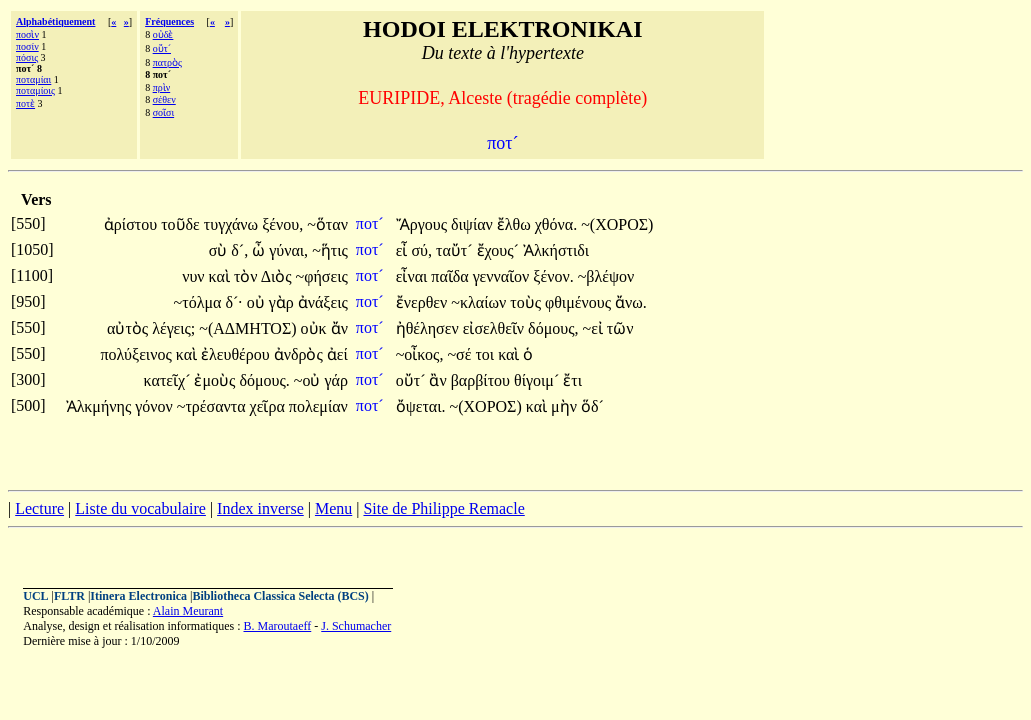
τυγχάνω (233, 224)
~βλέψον (606, 276)
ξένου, (282, 224)
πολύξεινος (138, 354)
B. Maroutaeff (278, 626)
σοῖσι (163, 112)
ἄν (339, 328)
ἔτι (572, 380)
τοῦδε (182, 224)
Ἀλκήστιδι (556, 250)
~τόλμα (200, 302)
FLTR (69, 596)
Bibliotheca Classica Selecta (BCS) (280, 596)
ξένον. (553, 276)
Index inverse (260, 508)
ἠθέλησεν (429, 328)
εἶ (404, 250)
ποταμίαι (33, 79)
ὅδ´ (592, 406)
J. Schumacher (356, 626)
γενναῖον (503, 276)
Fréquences (169, 21)
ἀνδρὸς (300, 354)
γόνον (156, 406)
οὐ (258, 302)
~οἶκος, (420, 354)
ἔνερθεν (424, 302)
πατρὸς (167, 62)
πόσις (27, 57)
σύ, (421, 250)
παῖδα (451, 276)
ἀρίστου (132, 224)
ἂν (439, 380)
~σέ (461, 354)
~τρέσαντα (213, 406)
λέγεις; (173, 328)
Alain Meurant (188, 611)
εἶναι (414, 276)
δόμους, (553, 328)
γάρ (335, 380)
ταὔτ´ (456, 250)
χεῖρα (269, 406)
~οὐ (309, 380)
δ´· (233, 302)
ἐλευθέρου (237, 354)
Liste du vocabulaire (140, 508)
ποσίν (27, 46)
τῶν (620, 328)
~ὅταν (327, 224)
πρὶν (162, 87)
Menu (333, 508)
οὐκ (316, 328)
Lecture (39, 508)
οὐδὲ (163, 34)
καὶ (221, 276)
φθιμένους (580, 302)
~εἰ (594, 328)
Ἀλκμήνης (101, 406)
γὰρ (283, 302)
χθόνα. (556, 224)
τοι (486, 354)
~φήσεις (322, 276)
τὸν (247, 276)
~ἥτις (330, 250)
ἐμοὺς (216, 380)
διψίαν (474, 224)
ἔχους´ (500, 250)
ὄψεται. (421, 406)
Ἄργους (423, 224)
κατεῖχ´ (169, 380)
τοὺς (527, 302)
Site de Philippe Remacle (443, 508)
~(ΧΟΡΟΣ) (617, 224)
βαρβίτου (482, 380)
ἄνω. (631, 302)
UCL (35, 596)
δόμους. (264, 380)
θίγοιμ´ (538, 380)
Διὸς (278, 276)
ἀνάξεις (323, 302)
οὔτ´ (162, 48)
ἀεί (337, 354)
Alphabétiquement (55, 21)
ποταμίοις (35, 90)
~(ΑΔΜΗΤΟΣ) (247, 328)
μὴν (566, 406)
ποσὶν (27, 34)
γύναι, (288, 250)
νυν (195, 276)
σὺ (220, 250)
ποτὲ (25, 103)
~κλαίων (480, 302)
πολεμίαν (318, 406)
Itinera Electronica (138, 596)
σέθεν (164, 99)
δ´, (239, 250)
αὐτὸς (129, 328)
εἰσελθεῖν (495, 328)
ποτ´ (372, 223)
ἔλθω (516, 224)
